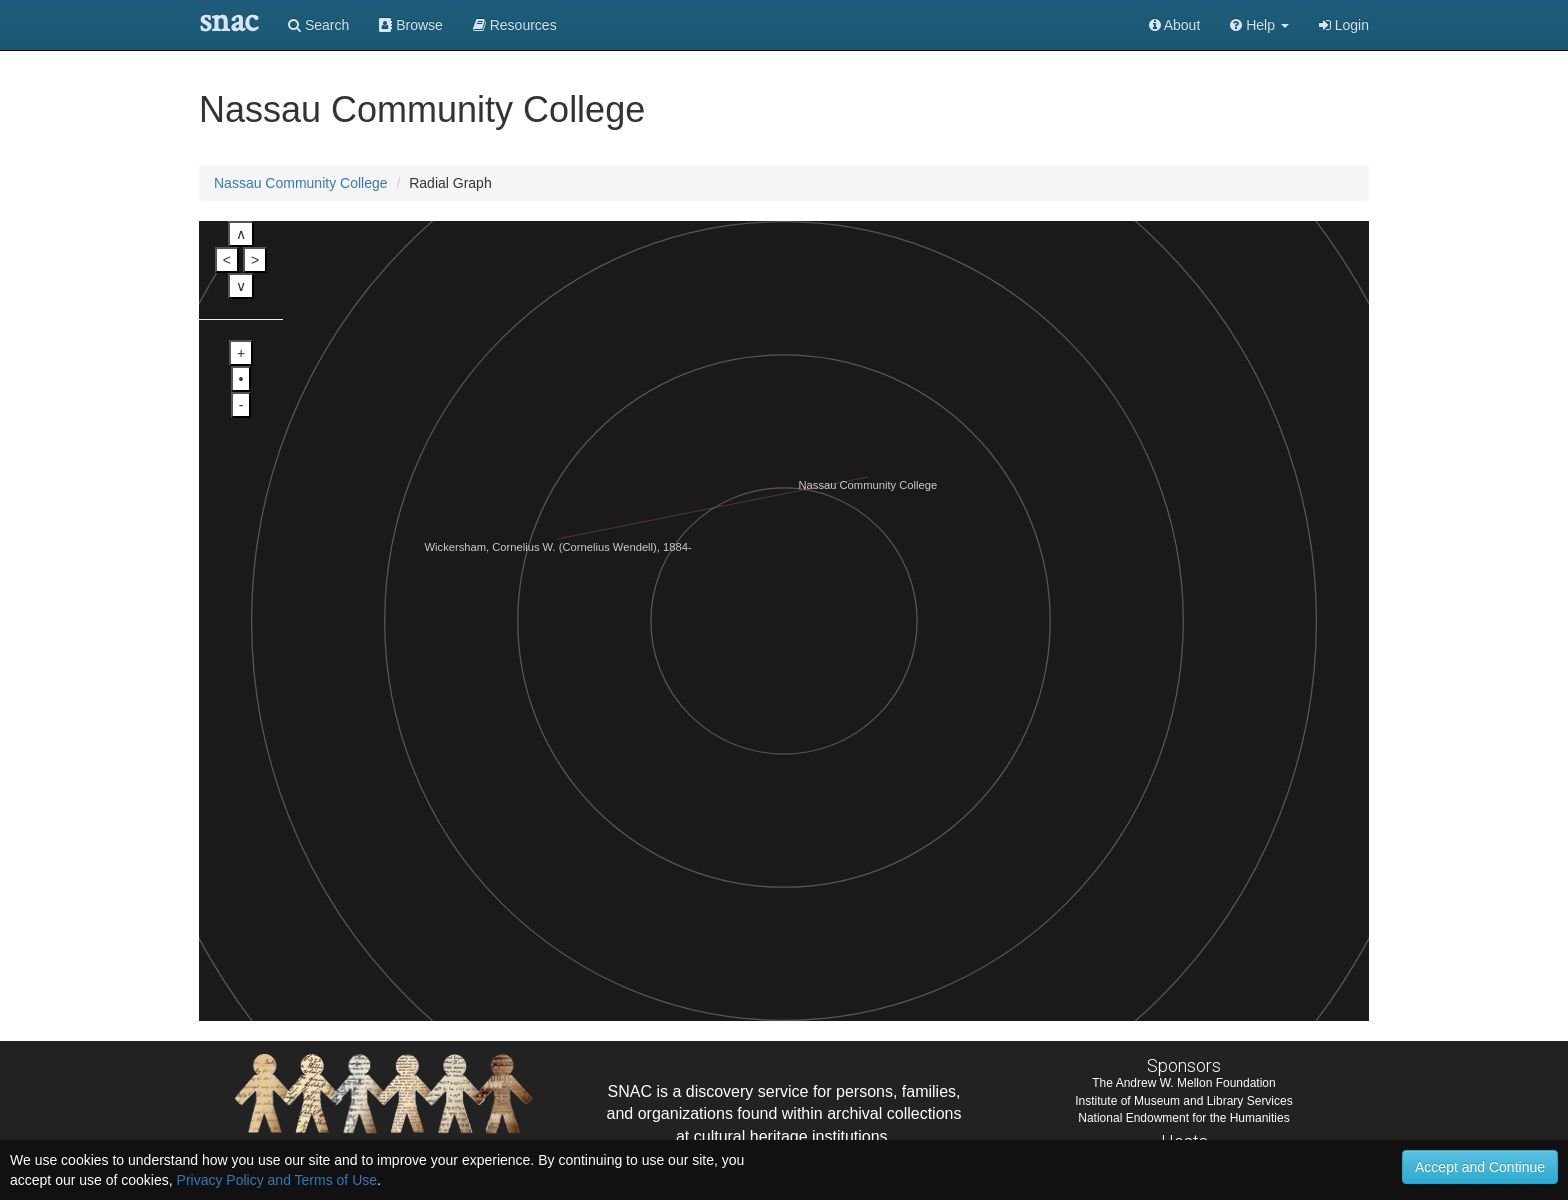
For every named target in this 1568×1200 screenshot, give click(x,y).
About (1175, 25)
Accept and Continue (1480, 1167)
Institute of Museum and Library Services (1183, 1101)
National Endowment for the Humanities (1183, 1118)
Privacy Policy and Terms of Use (277, 1180)
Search (318, 25)
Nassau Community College (301, 183)
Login (1344, 25)
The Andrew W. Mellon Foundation (1183, 1083)
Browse (411, 25)
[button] (1259, 25)
